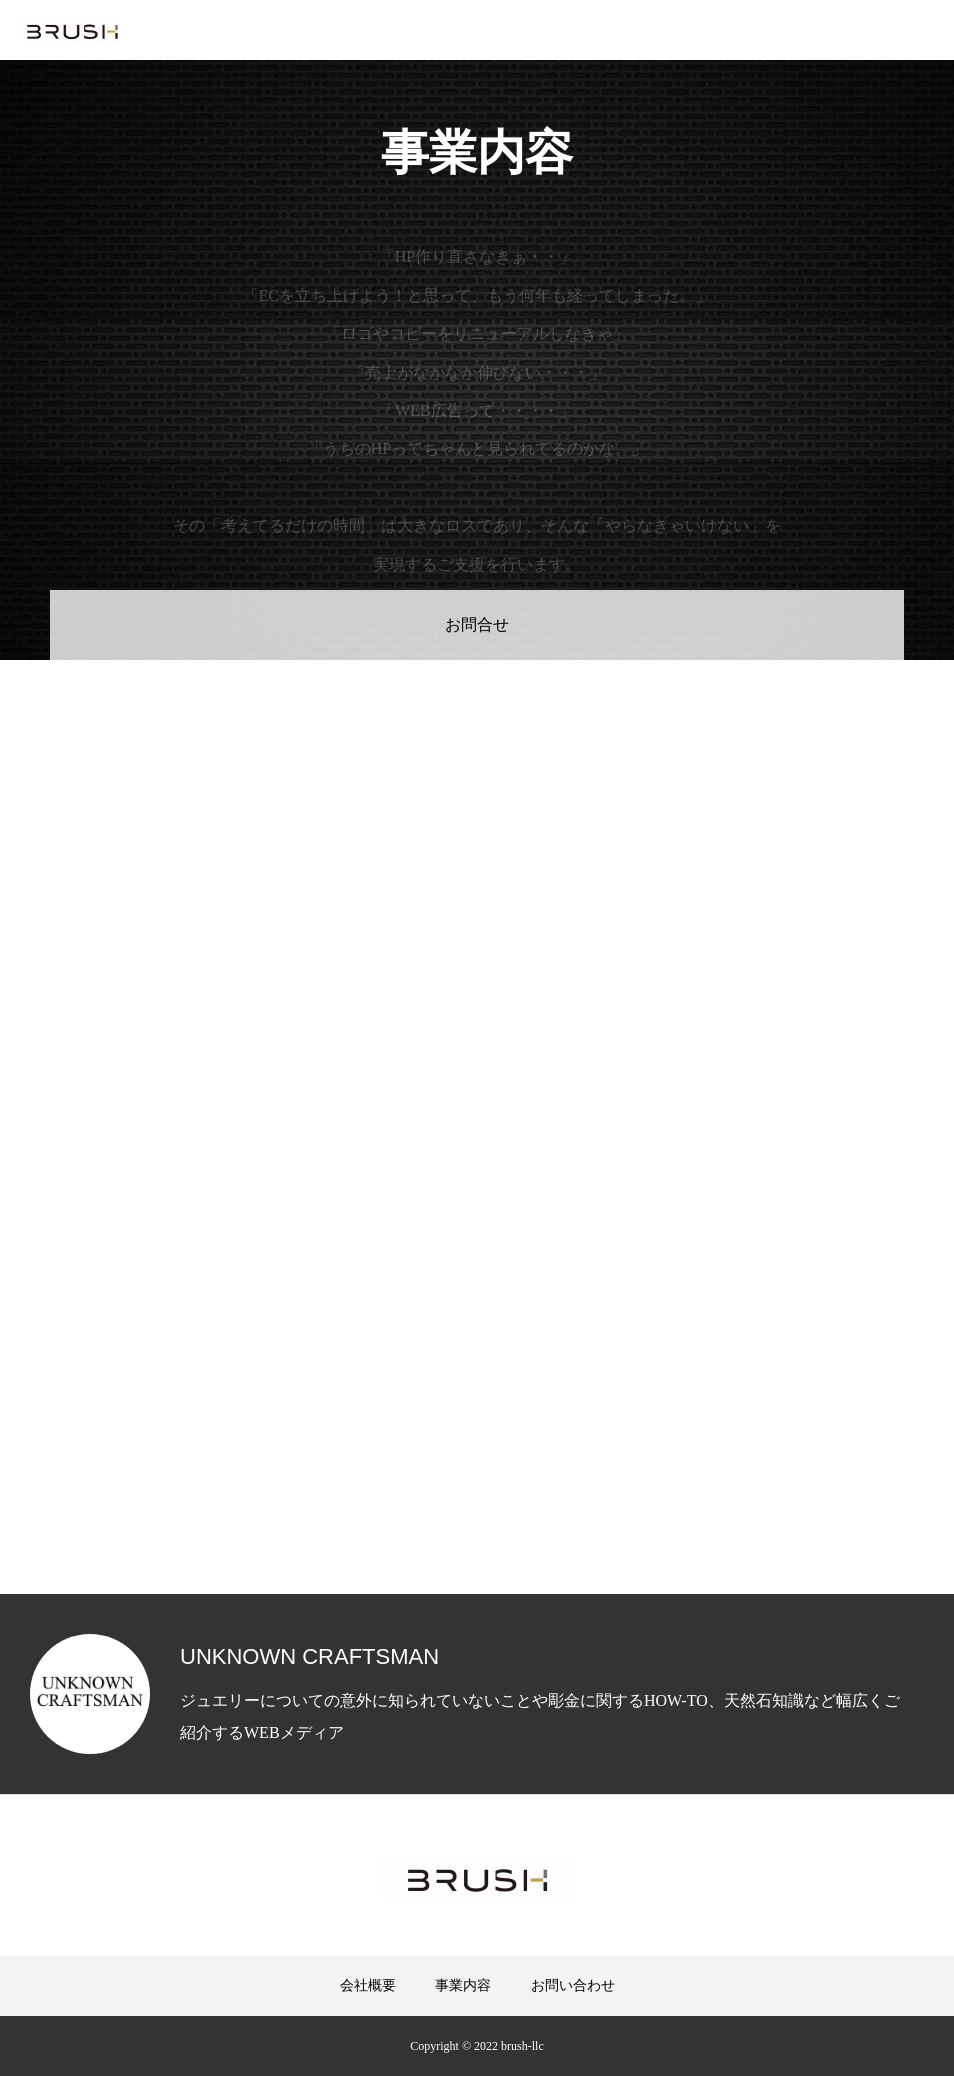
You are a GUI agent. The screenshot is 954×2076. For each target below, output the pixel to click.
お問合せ (477, 624)
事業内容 (463, 1985)
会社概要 (368, 1985)
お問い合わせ (573, 1985)
